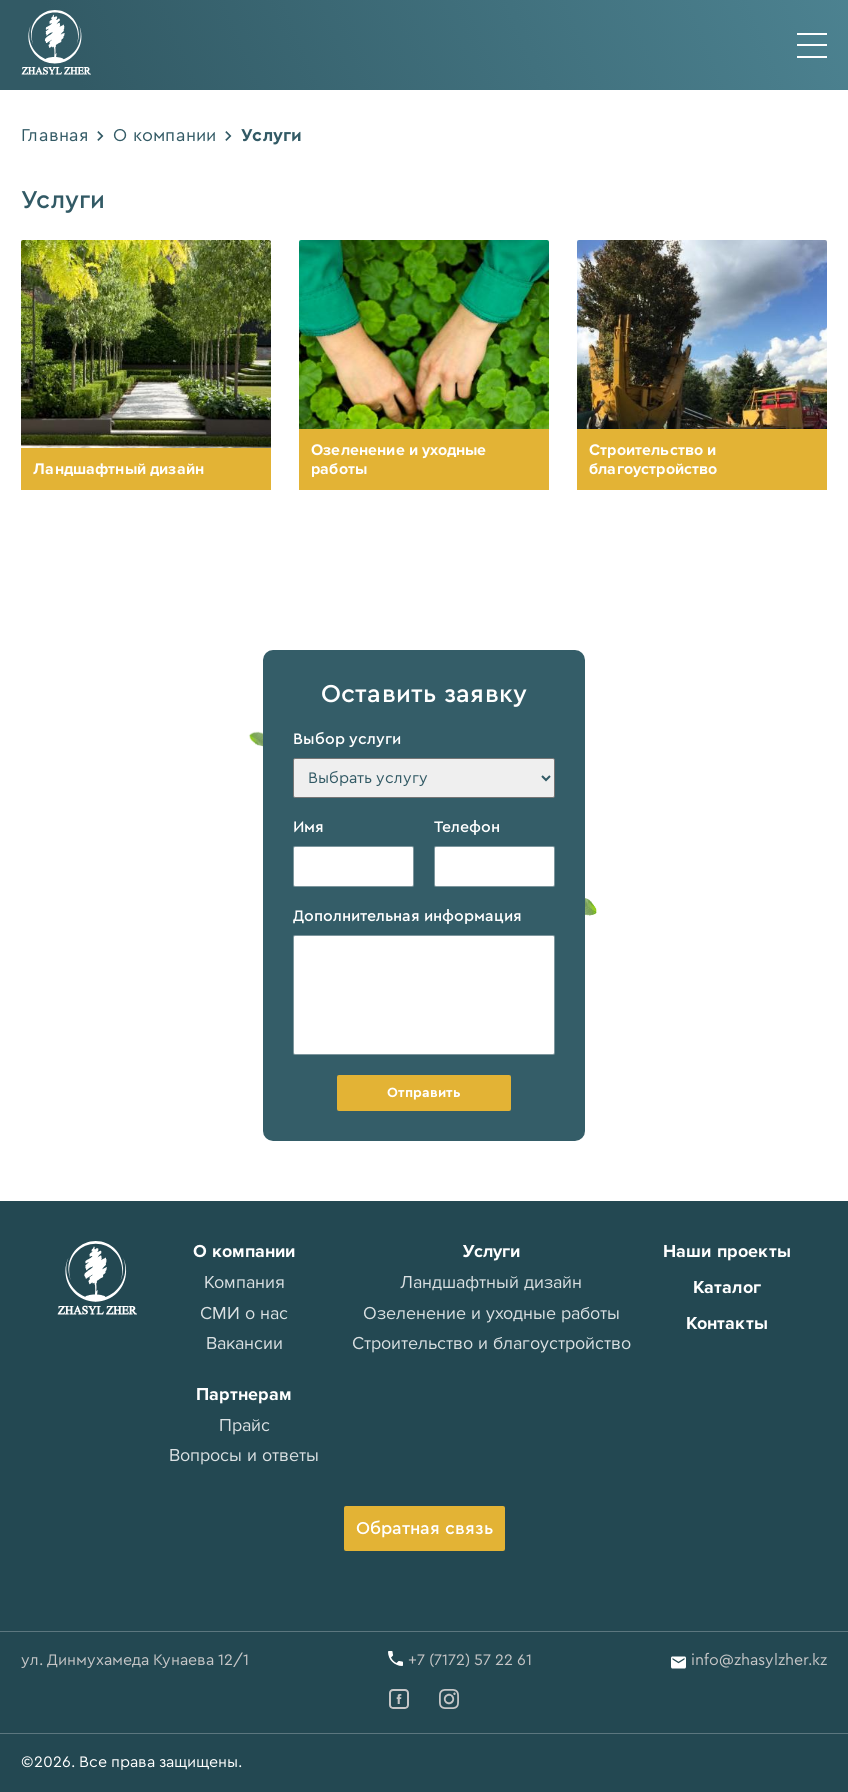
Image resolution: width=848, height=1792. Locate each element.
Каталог (727, 1287)
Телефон (467, 827)
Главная (54, 135)
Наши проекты (727, 1251)
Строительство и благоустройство (653, 459)
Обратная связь (424, 1528)
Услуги (491, 1251)
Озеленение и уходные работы (398, 459)
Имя (308, 827)
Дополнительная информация (407, 916)
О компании (164, 135)
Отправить (424, 1093)
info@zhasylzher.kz (759, 1660)
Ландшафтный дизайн (118, 469)
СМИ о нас (244, 1313)
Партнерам (244, 1394)
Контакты (727, 1323)
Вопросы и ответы (244, 1455)
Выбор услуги (347, 739)
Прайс (244, 1425)
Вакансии (244, 1343)
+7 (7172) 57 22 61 (470, 1660)
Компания (244, 1282)
